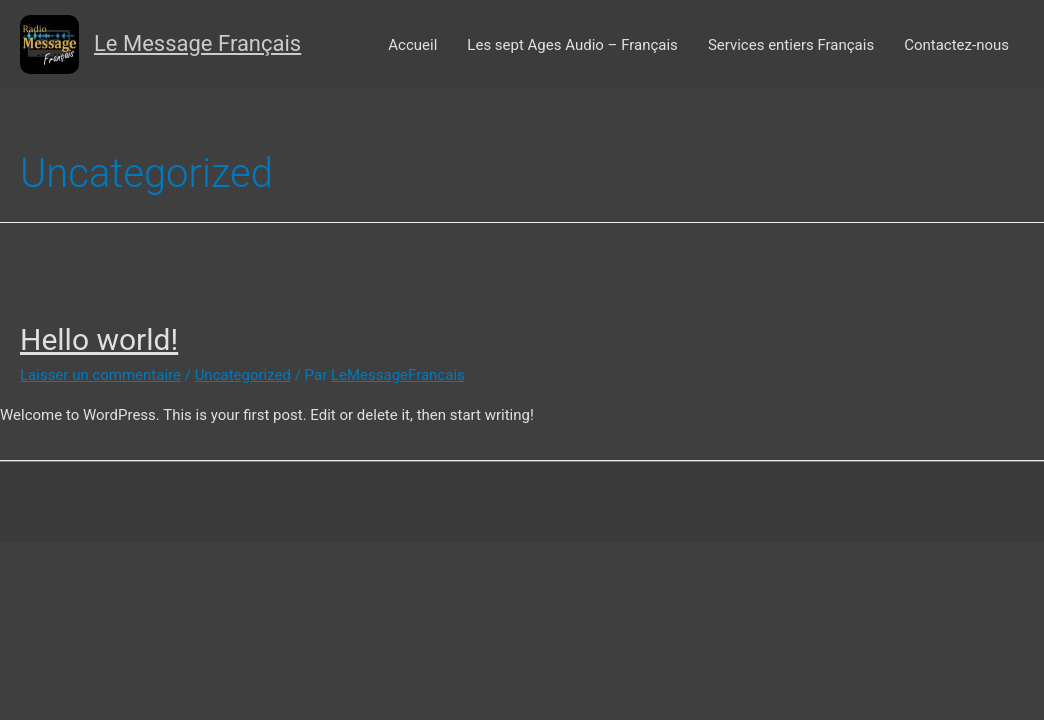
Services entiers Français (791, 45)
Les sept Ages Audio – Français (572, 45)
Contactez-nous (956, 45)
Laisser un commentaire (100, 375)
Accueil (412, 45)
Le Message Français (197, 43)
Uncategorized (243, 375)
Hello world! (99, 339)
